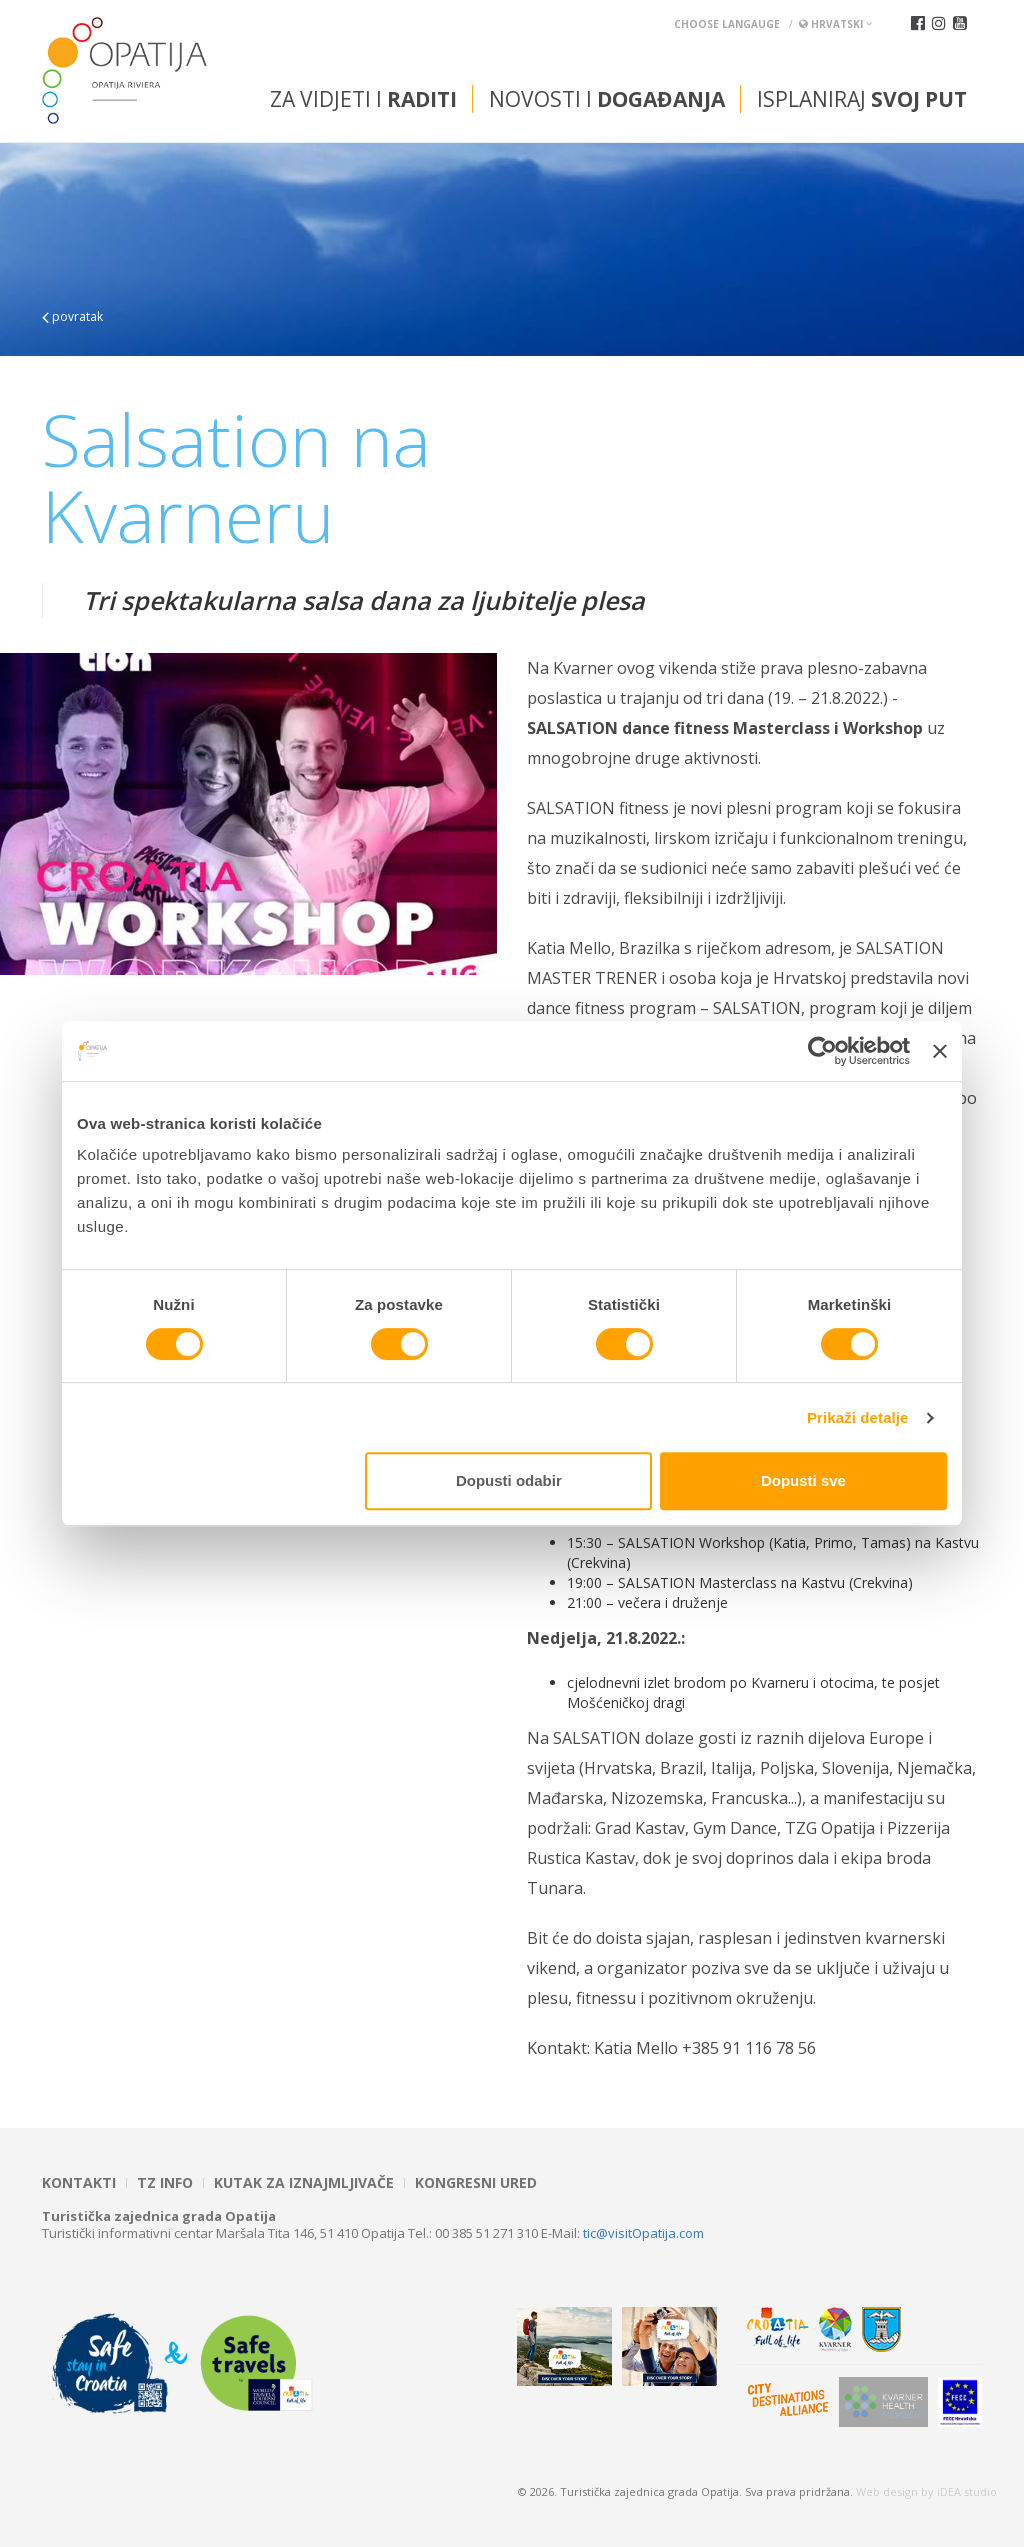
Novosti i (607, 99)
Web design (887, 2491)
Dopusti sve (803, 1480)
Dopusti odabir (509, 1480)
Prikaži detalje (858, 1417)
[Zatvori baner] (940, 1051)
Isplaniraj (862, 99)
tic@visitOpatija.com (643, 2233)
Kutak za (304, 2183)
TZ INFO (165, 2183)
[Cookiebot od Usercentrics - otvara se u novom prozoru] (822, 1051)
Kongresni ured (476, 2183)
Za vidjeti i (363, 99)
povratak (72, 316)
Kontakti (79, 2183)
